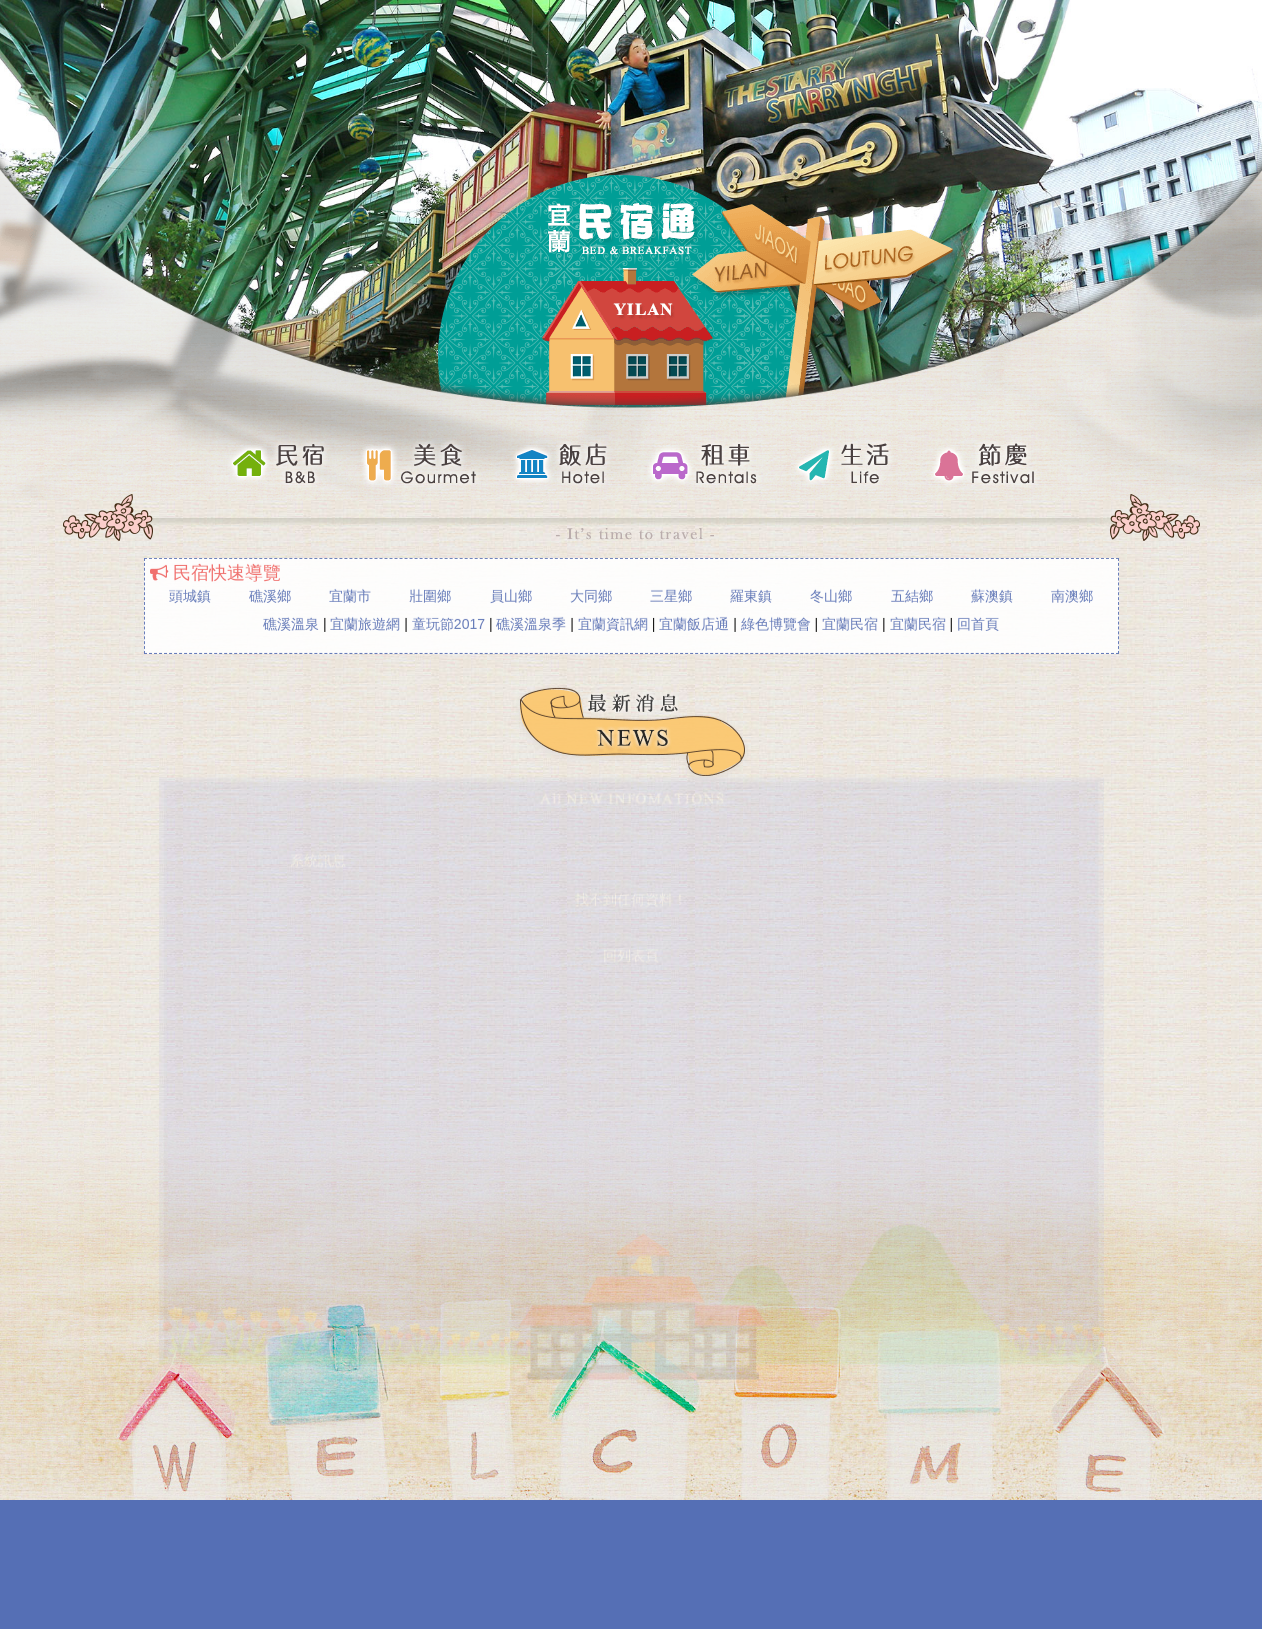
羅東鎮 (751, 594)
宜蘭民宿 (850, 622)
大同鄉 (591, 594)
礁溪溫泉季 (531, 622)
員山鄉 (511, 594)
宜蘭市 (350, 594)
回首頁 (978, 622)
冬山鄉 (831, 594)
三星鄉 (671, 594)
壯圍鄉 (430, 594)
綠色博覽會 (776, 622)
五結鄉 (912, 594)
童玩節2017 (448, 622)
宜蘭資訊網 (613, 622)
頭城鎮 (190, 594)
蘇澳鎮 (992, 594)
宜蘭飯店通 (694, 622)
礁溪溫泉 (291, 622)
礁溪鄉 (270, 594)
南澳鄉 (1072, 594)
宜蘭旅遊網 (365, 622)
